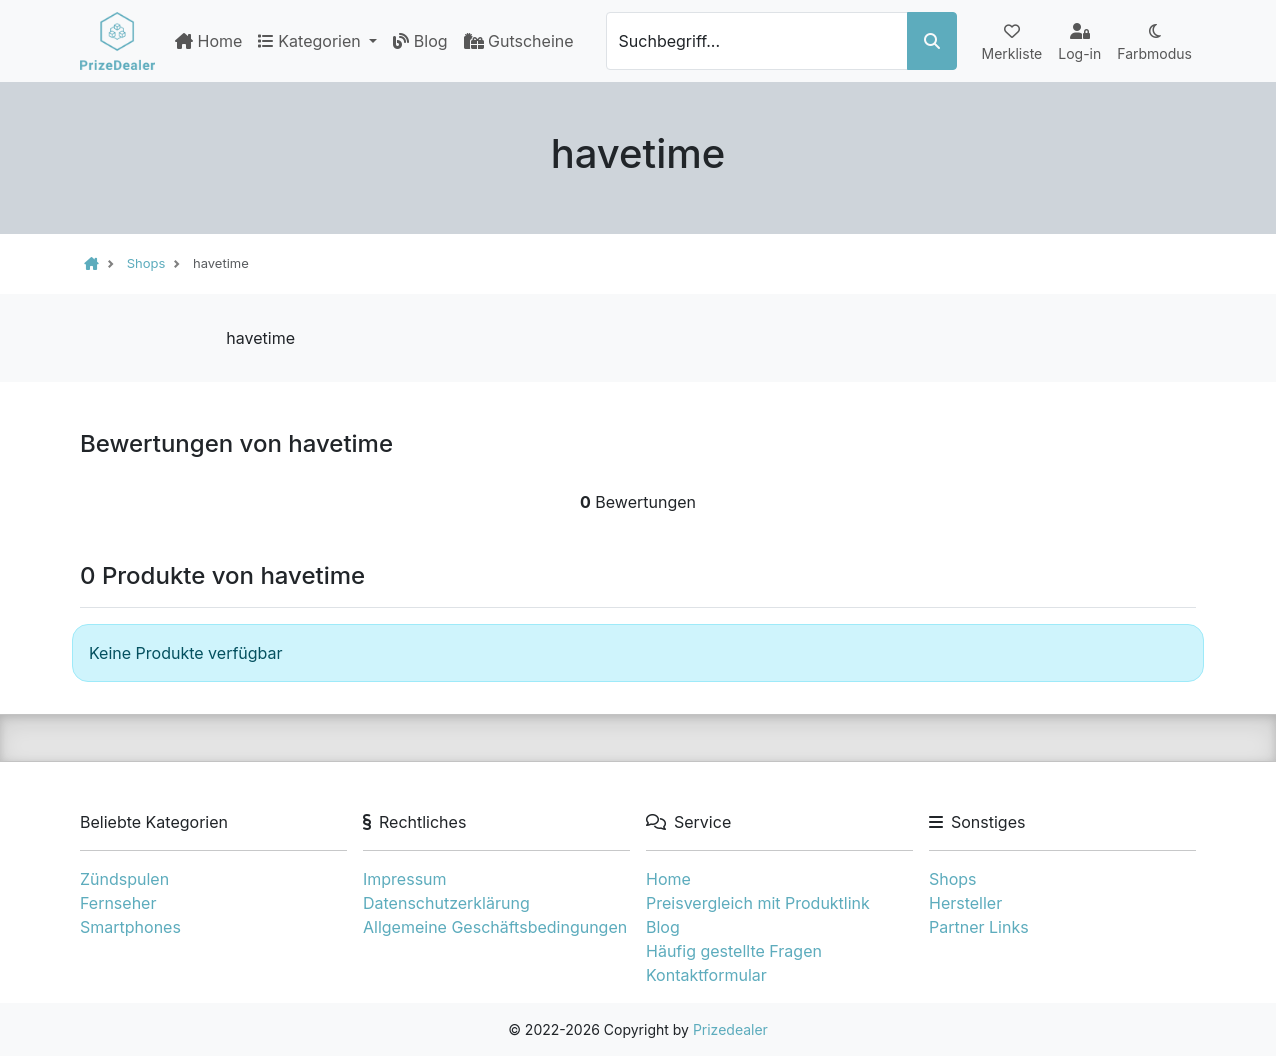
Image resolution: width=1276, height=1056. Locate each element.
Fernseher (118, 903)
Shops (953, 879)
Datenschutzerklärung (446, 903)
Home (208, 41)
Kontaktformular (706, 975)
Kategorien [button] (311, 41)
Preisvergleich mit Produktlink (758, 903)
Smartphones (130, 927)
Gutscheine (519, 41)
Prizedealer (730, 1029)
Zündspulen (124, 879)
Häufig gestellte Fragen (734, 951)
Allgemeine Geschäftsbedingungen (495, 927)
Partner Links (979, 927)
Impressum (405, 879)
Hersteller (965, 903)
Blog (420, 41)
